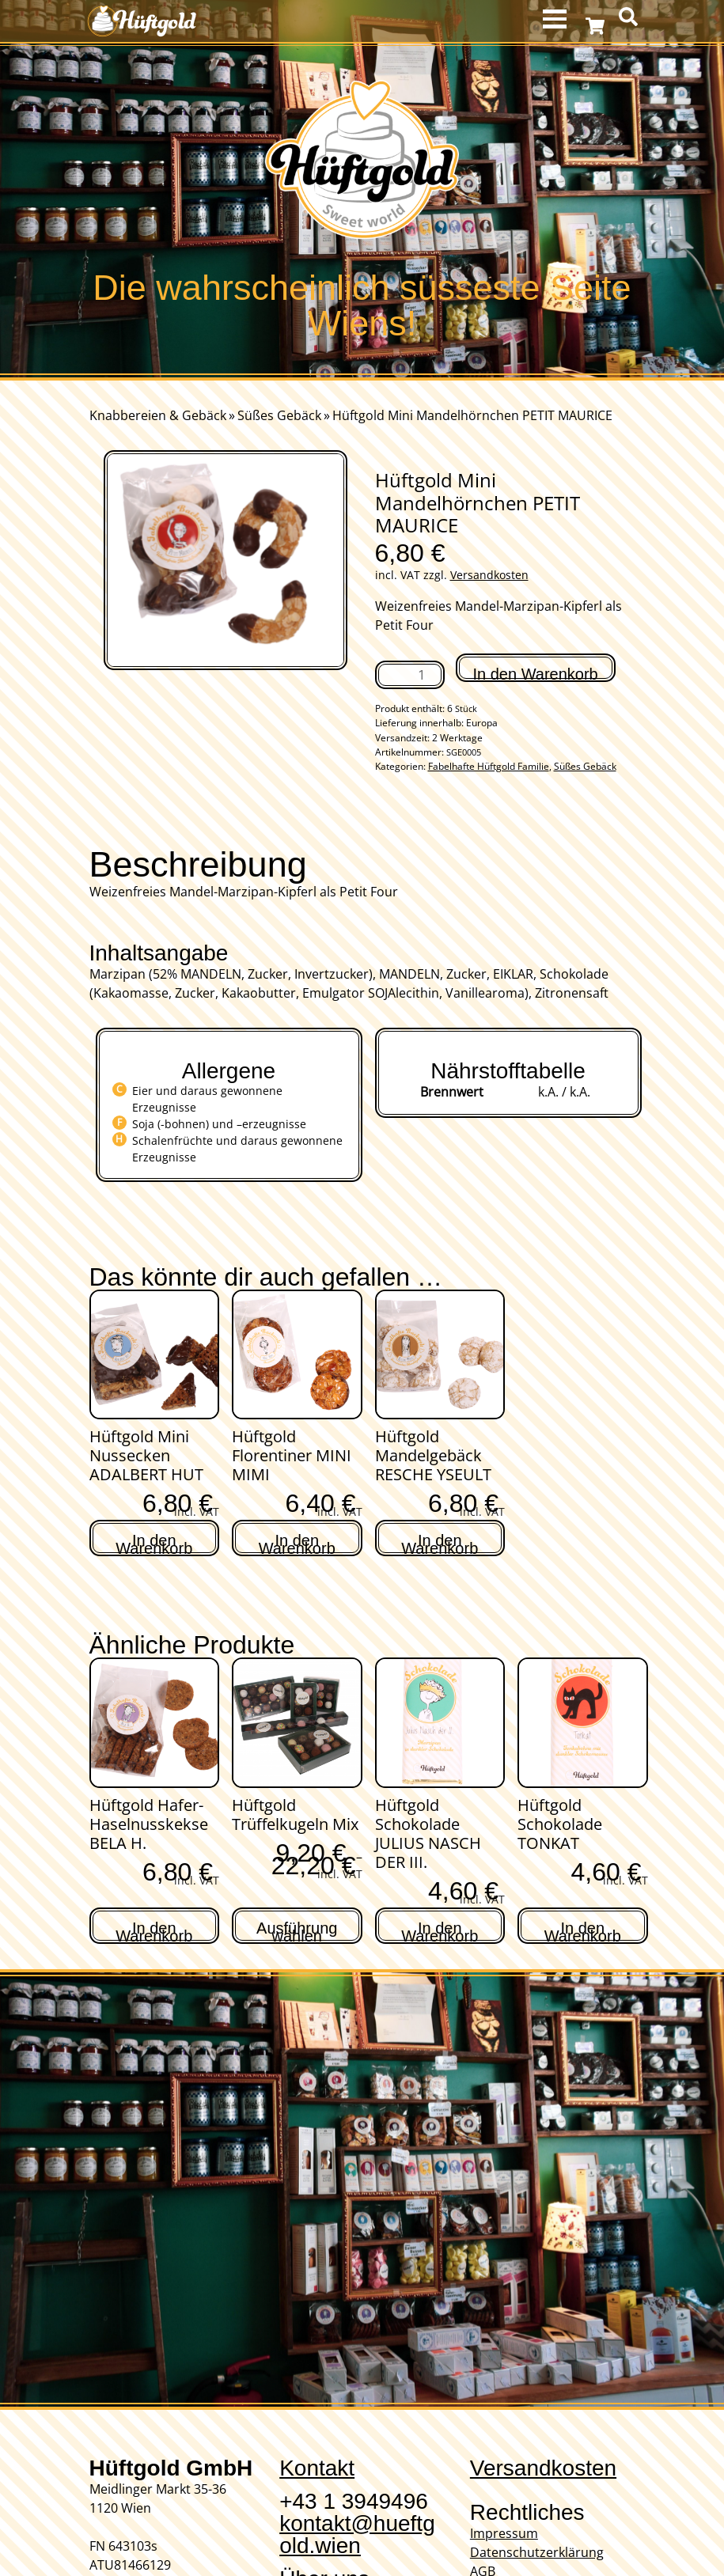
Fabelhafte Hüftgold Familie (488, 766)
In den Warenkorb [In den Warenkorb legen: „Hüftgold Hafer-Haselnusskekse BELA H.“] (154, 1930)
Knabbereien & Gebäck (157, 415)
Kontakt (316, 2468)
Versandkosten (489, 574)
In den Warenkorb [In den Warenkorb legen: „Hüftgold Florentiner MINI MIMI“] (297, 1542)
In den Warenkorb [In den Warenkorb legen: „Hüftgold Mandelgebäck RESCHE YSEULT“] (439, 1542)
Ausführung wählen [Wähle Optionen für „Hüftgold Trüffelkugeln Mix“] (296, 1930)
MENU (557, 19)
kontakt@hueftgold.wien (357, 2534)
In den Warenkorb (535, 673)
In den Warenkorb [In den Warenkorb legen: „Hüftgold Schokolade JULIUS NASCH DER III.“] (439, 1930)
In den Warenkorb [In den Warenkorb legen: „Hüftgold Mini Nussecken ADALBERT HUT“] (154, 1542)
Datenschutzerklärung (537, 2552)
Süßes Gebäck (279, 415)
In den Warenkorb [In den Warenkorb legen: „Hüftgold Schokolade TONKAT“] (582, 1930)
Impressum (504, 2533)
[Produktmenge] (410, 675)
